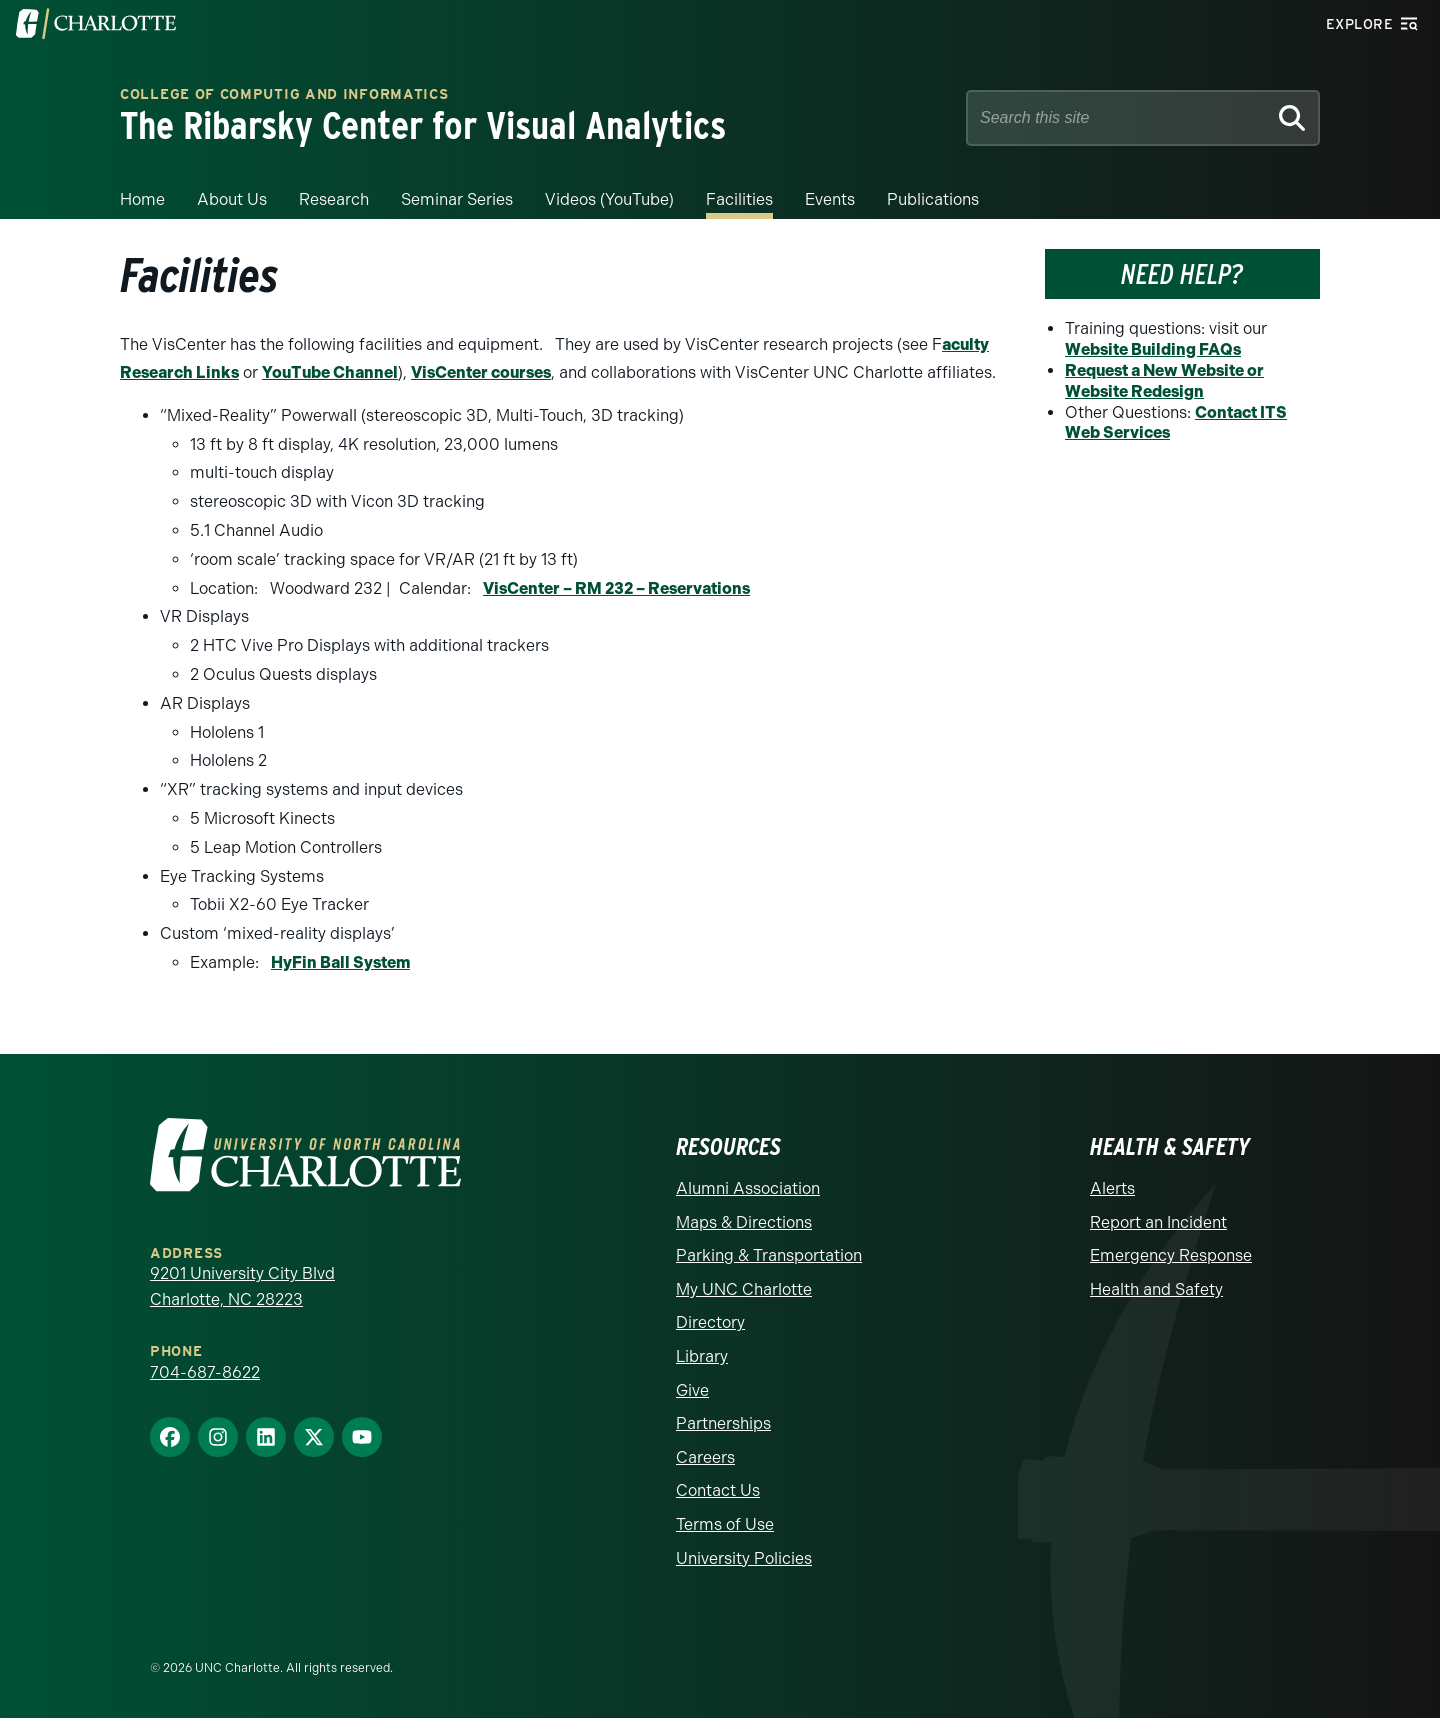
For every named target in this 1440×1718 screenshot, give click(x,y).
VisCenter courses (481, 372)
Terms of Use (725, 1524)
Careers (705, 1457)
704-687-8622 (205, 1372)
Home (142, 199)
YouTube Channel (330, 372)
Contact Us (718, 1490)
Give (692, 1390)
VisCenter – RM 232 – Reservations (616, 588)
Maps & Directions (744, 1222)
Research (334, 199)
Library (702, 1356)
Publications (933, 199)
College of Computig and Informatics (284, 95)
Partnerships (723, 1423)
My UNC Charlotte (744, 1289)
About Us (232, 199)
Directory (710, 1322)
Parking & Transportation (769, 1255)
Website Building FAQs (1153, 349)
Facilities (739, 199)
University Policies (744, 1558)
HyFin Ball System (340, 962)
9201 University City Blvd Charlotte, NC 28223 (242, 1286)
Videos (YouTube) (609, 199)
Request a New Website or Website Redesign (1164, 381)
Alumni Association (748, 1188)
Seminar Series (457, 199)
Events (830, 199)
